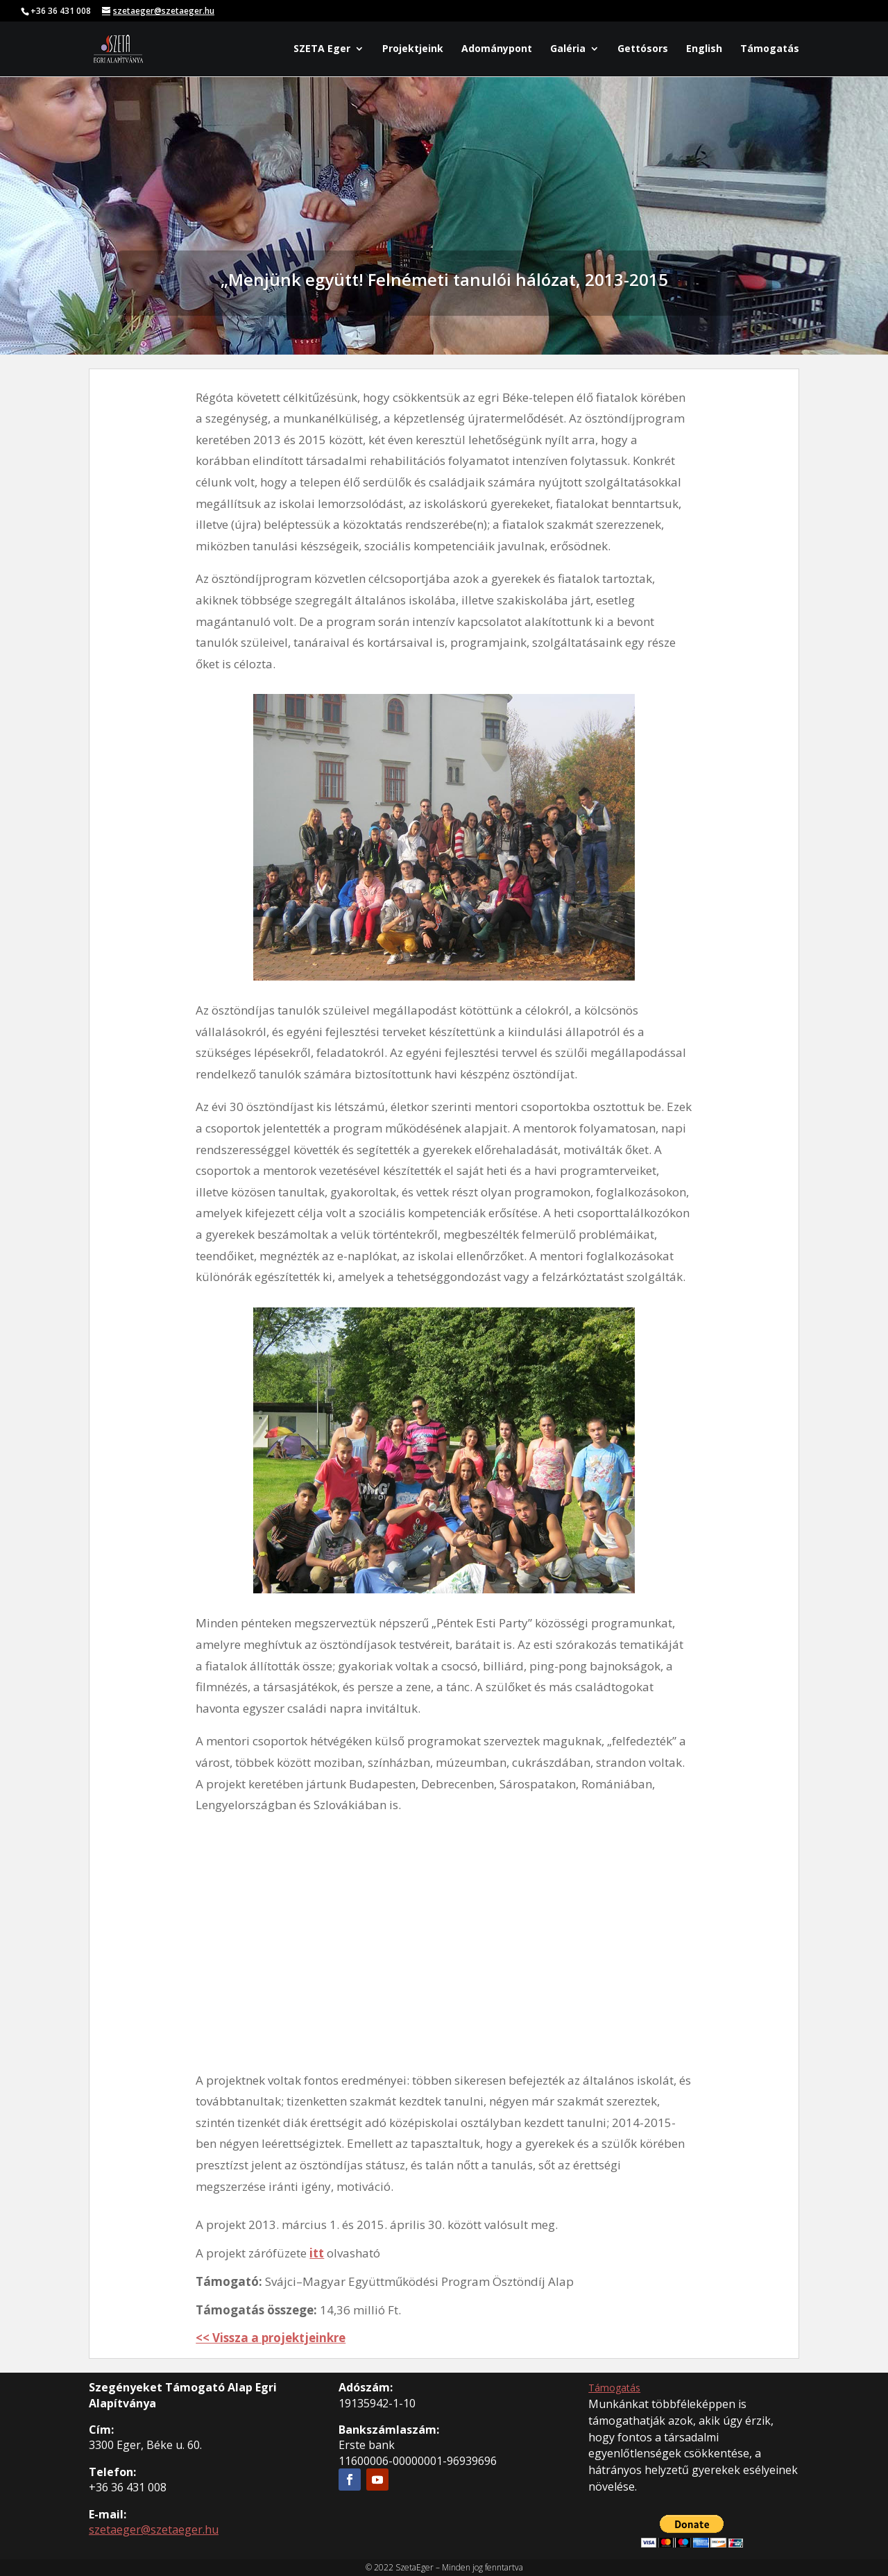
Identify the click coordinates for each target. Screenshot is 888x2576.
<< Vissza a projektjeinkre (270, 2338)
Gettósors (642, 49)
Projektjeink (412, 49)
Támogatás (769, 49)
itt (316, 2253)
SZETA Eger (321, 49)
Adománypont (496, 49)
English (704, 49)
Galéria (568, 49)
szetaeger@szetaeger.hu (154, 2529)
